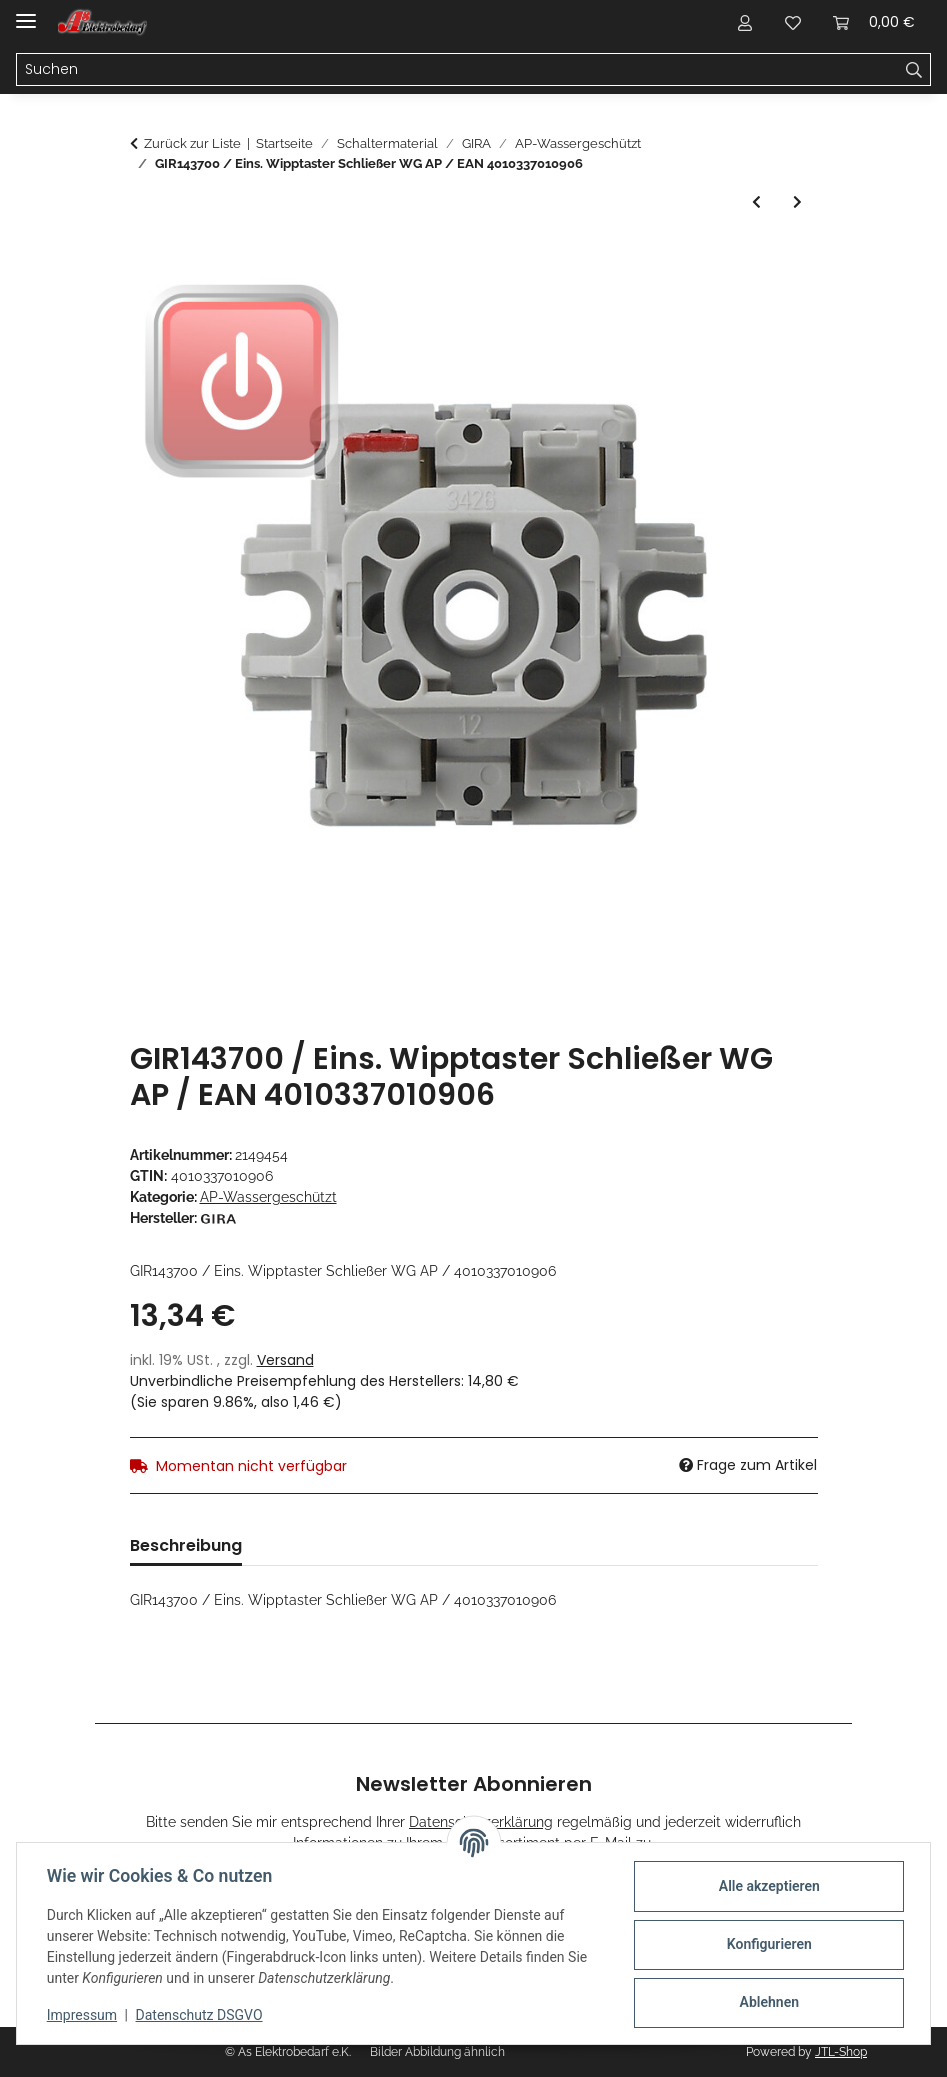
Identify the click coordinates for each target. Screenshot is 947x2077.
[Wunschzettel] (793, 22)
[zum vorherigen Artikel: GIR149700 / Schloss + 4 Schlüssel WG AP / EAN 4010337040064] (756, 202)
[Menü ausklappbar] (26, 12)
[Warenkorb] (874, 22)
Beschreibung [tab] (186, 1545)
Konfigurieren (766, 1944)
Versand (285, 1360)
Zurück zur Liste (192, 143)
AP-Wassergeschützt (268, 1197)
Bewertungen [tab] (328, 1545)
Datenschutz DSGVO (201, 2015)
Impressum (84, 2015)
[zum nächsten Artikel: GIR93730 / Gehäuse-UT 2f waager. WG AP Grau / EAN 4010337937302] (797, 202)
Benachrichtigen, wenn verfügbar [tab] (552, 1545)
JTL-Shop (841, 2052)
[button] (745, 22)
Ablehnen (766, 2002)
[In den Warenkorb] (146, 260)
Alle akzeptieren (766, 1886)
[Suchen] (457, 70)
